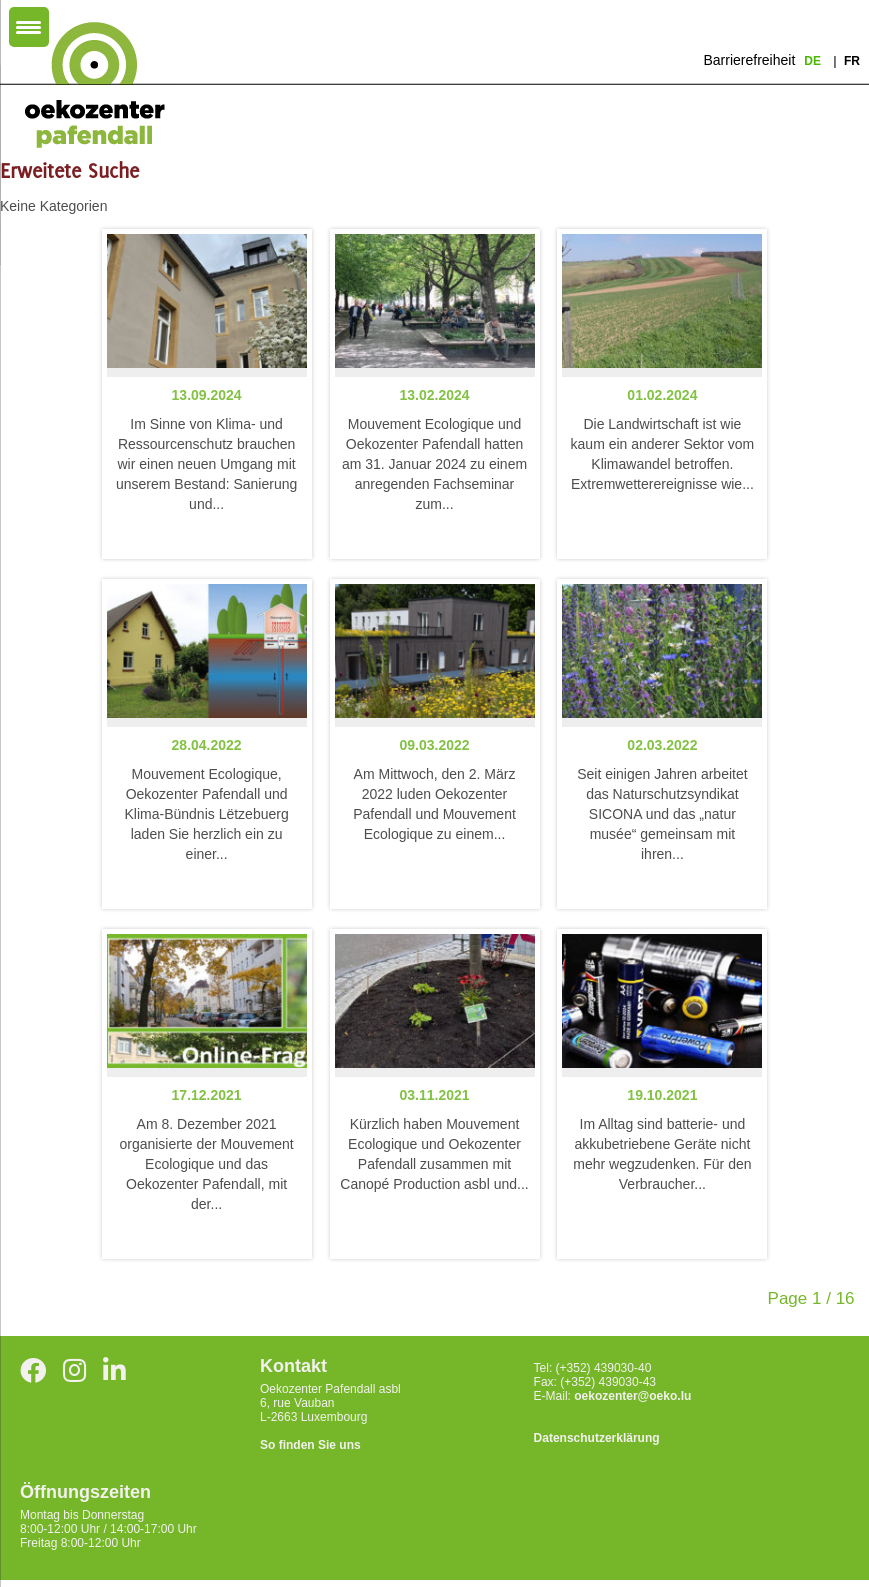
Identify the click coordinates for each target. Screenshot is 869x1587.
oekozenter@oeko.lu (632, 1396)
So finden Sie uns (310, 1445)
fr (852, 61)
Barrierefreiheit (749, 60)
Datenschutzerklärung (597, 1438)
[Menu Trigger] (29, 27)
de (814, 61)
